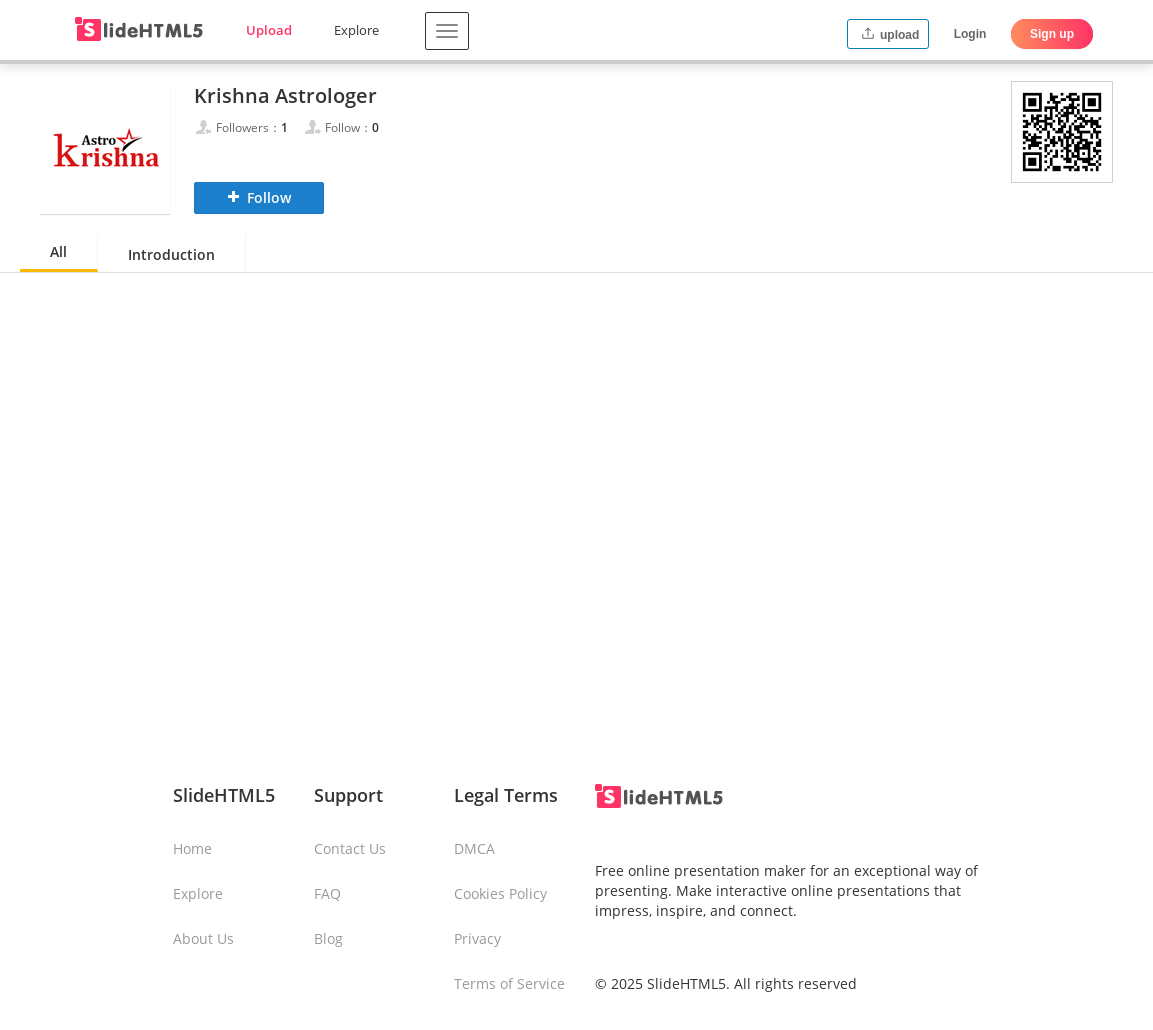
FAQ (327, 893)
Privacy (477, 938)
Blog (328, 938)
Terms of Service (509, 983)
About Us (203, 938)
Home (192, 848)
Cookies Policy (500, 893)
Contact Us (350, 848)
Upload (269, 30)
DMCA (474, 848)
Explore (356, 30)
